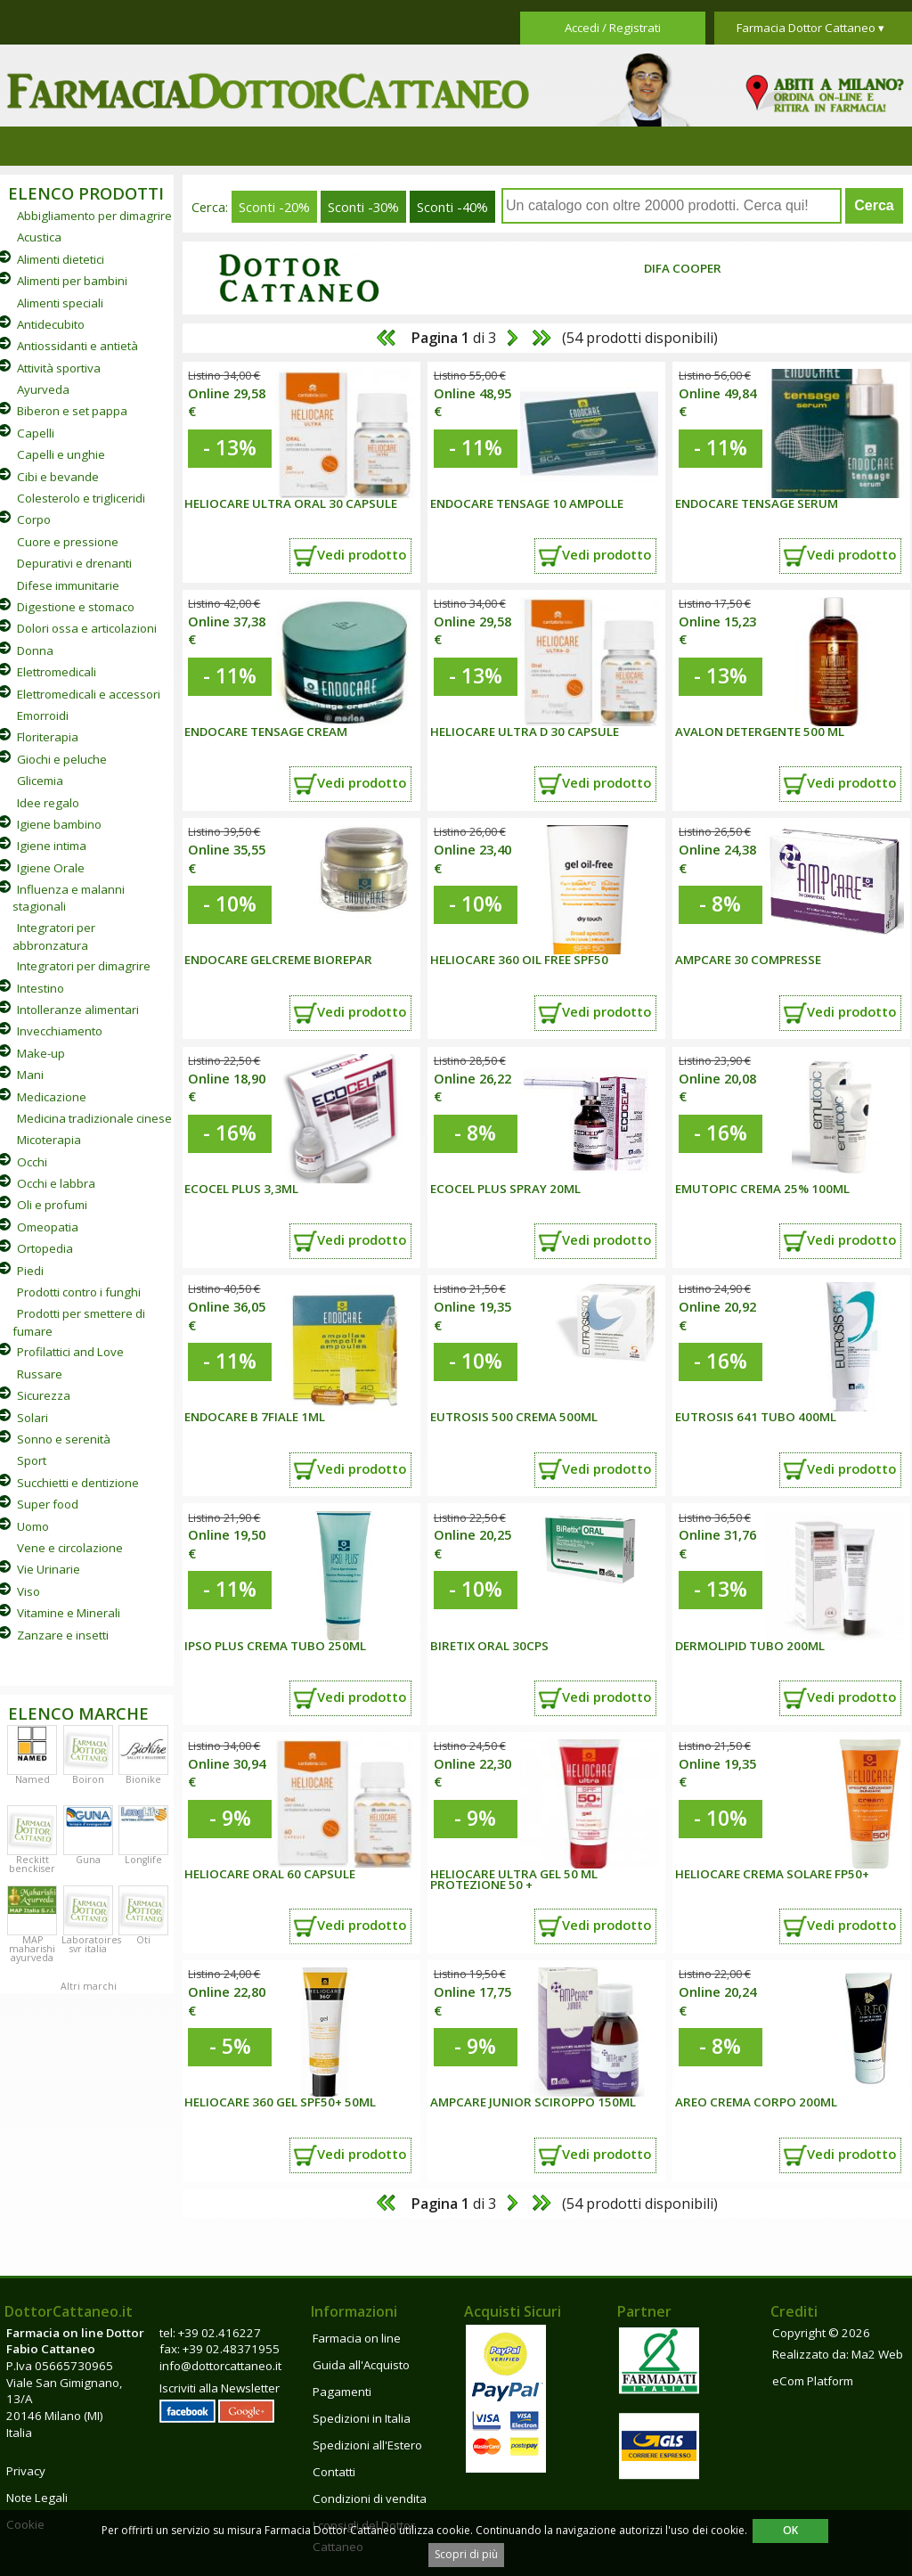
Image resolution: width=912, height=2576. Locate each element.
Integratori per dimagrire (84, 966)
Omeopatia (47, 1227)
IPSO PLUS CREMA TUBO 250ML (275, 1646)
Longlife (143, 1859)
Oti (143, 1940)
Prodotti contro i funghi (79, 1292)
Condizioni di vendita (370, 2498)
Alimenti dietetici (60, 259)
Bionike (143, 1779)
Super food (47, 1504)
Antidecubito (51, 324)
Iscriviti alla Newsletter (219, 2388)
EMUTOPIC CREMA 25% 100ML (762, 1189)
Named (32, 1779)
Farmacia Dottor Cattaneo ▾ (810, 28)
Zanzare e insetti (63, 1635)
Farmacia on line (357, 2338)
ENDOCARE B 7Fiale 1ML (254, 1417)
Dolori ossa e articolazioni (87, 628)
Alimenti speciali (60, 303)
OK (790, 2530)
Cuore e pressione (67, 542)
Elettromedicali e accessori (88, 694)
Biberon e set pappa (72, 411)
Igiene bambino (59, 824)
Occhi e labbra (56, 1183)
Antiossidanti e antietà (77, 346)
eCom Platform (812, 2381)
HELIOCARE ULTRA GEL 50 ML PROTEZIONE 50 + (514, 1879)
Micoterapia (49, 1140)
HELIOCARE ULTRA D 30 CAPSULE (524, 732)
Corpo (34, 519)
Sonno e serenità (63, 1439)
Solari (32, 1418)
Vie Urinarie (48, 1569)
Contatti (334, 2472)
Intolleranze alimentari (78, 1010)
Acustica (39, 237)
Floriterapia (47, 737)
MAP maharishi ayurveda (32, 1949)
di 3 (452, 338)
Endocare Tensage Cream (265, 732)
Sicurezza (43, 1395)
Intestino (40, 988)
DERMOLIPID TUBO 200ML (750, 1646)
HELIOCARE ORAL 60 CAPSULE (269, 1874)
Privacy (25, 2471)
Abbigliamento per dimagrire (94, 216)
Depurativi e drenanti (74, 563)
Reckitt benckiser (32, 1864)
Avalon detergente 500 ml (759, 732)
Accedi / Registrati (613, 28)
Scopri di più (466, 2554)
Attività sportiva (59, 368)
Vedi (361, 554)
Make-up (41, 1053)
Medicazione (51, 1097)
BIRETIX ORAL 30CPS (489, 1646)
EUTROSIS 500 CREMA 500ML (514, 1417)
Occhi (32, 1162)
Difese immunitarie (68, 585)
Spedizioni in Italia (362, 2418)
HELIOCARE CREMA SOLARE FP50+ (772, 1874)
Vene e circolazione (70, 1548)
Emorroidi (43, 715)
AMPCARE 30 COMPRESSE (748, 960)
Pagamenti (342, 2392)
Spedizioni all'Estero (367, 2445)
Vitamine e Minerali (68, 1613)
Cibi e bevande (58, 477)
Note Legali (37, 2498)
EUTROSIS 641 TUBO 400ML (755, 1417)
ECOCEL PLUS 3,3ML (241, 1189)
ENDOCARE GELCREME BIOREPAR (278, 960)
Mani (30, 1075)
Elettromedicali (56, 672)
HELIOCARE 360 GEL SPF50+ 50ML (280, 2102)
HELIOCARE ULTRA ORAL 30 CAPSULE (290, 503)
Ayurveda (43, 389)
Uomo (33, 1526)
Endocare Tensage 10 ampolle (526, 503)
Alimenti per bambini (72, 281)
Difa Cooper (682, 268)
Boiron (88, 1779)
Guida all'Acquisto (361, 2365)
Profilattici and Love (70, 1352)
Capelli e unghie (61, 454)
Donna (35, 650)
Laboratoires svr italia (91, 1944)
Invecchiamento (59, 1031)
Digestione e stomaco (75, 607)
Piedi (30, 1271)
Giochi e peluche (62, 759)
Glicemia (40, 781)
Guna (88, 1859)
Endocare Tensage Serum (756, 503)
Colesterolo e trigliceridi (81, 498)
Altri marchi (89, 1986)
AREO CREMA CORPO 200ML (756, 2102)
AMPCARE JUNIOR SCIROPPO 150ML (533, 2102)
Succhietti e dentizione (78, 1483)
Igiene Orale (51, 868)
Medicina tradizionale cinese (94, 1118)
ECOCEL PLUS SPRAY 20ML (505, 1189)
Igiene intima (51, 846)
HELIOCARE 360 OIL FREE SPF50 (519, 960)
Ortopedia (45, 1248)
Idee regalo (48, 803)
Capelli (35, 433)
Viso (28, 1591)
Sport (31, 1460)
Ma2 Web (877, 2354)
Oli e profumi (52, 1205)
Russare (39, 1374)
